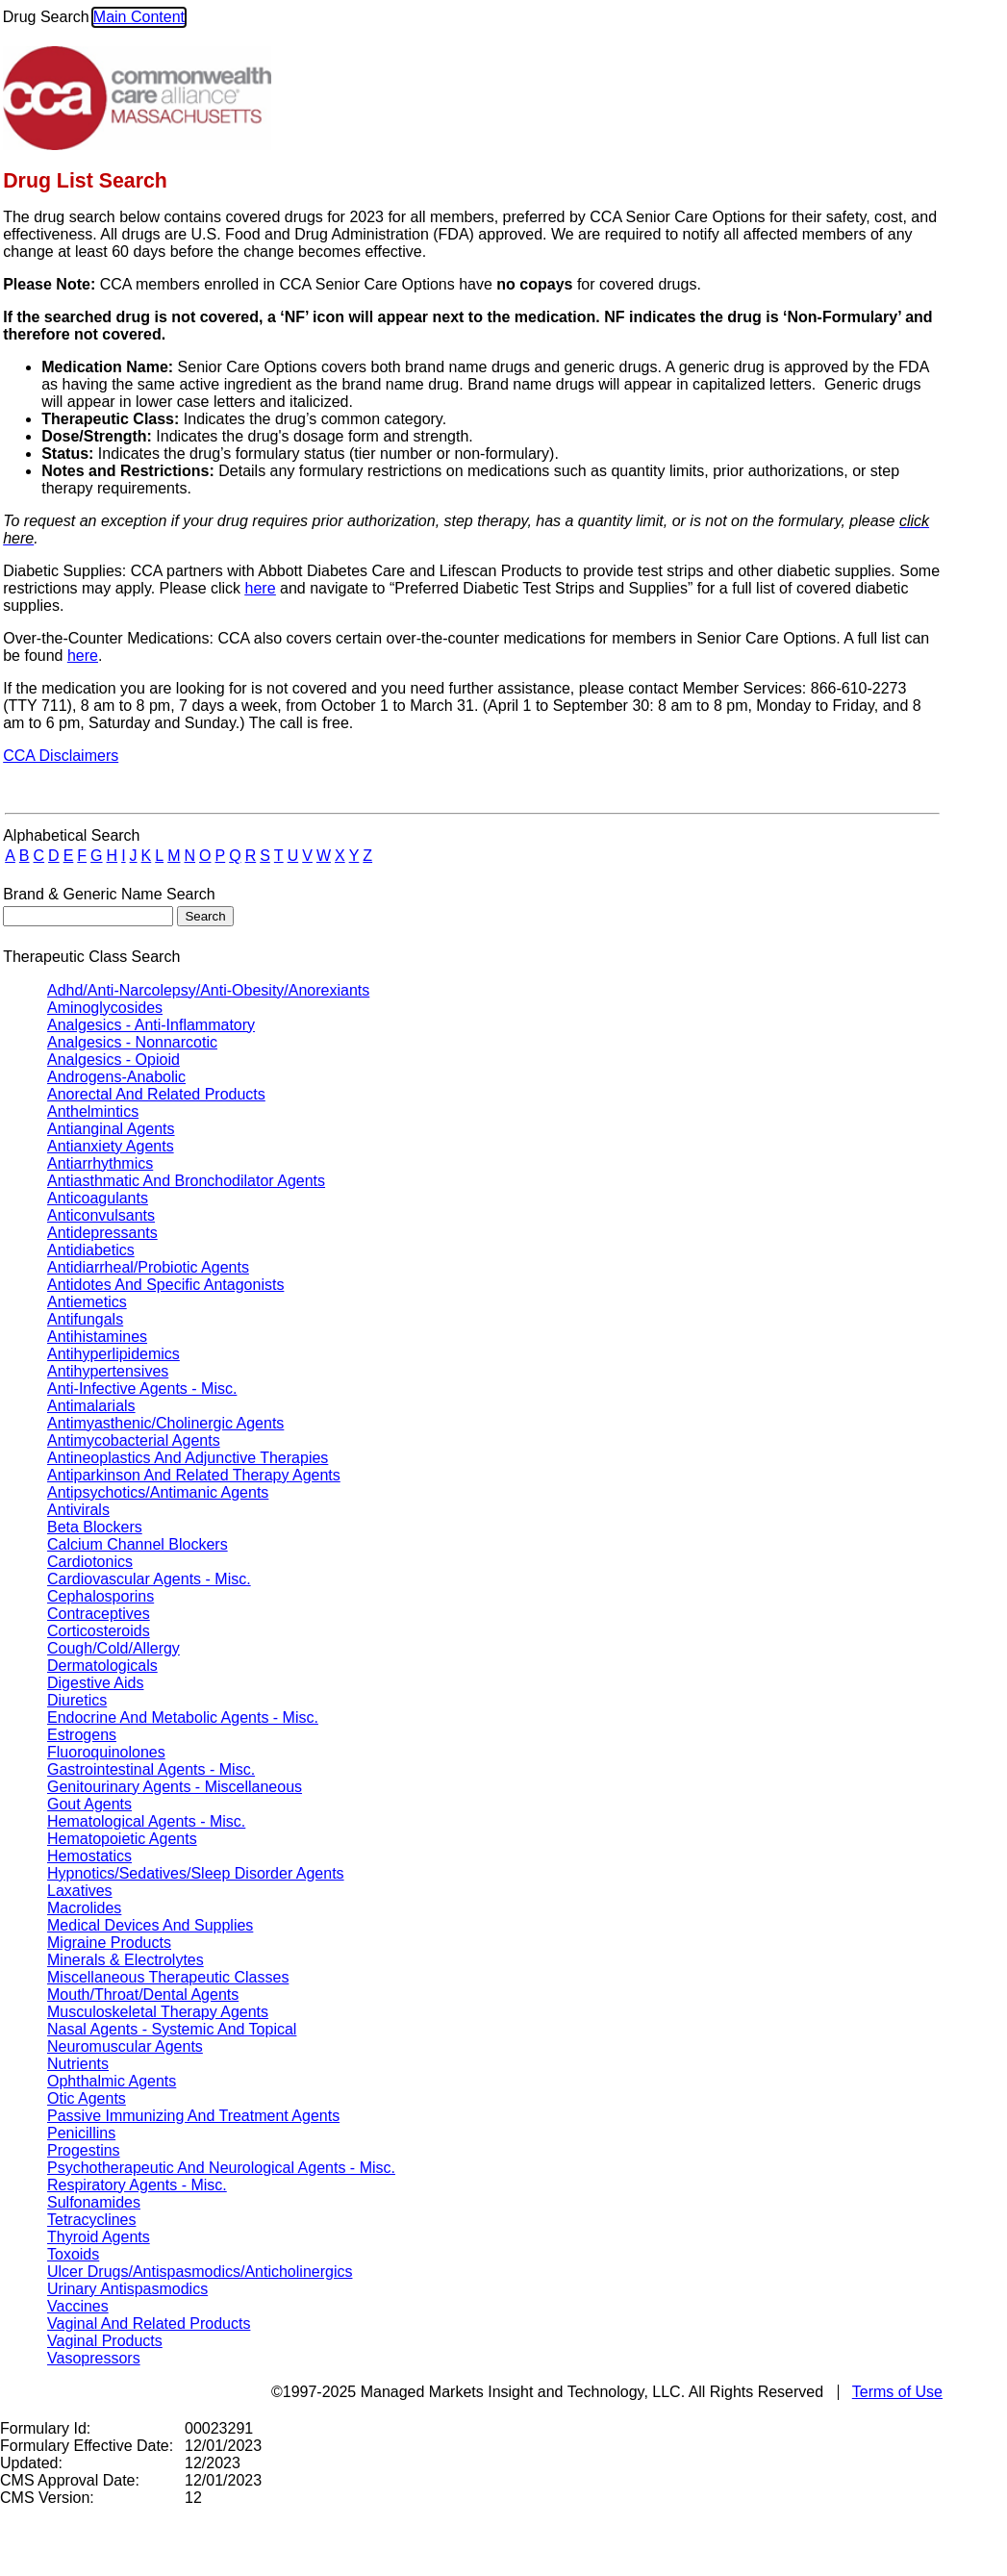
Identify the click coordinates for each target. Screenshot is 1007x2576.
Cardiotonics (90, 1561)
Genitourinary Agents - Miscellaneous (174, 1787)
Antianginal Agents (111, 1129)
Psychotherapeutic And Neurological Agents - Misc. (221, 2167)
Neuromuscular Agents (125, 2046)
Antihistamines (97, 1336)
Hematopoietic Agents (122, 1839)
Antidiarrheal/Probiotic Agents (148, 1267)
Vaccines (78, 2306)
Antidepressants (102, 1233)
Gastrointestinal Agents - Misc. (151, 1769)
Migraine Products (109, 1942)
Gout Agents (89, 1804)
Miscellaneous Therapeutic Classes (168, 1977)
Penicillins (81, 2133)
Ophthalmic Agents (111, 2081)
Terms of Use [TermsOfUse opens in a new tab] (897, 2392)
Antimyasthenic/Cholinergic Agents (165, 1423)
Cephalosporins (100, 1596)
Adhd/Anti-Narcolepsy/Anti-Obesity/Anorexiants (208, 990)
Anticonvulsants (101, 1215)
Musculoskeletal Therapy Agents (157, 2012)
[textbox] (88, 916)
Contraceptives (98, 1613)
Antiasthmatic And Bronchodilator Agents (186, 1181)
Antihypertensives (107, 1371)
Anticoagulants (97, 1198)
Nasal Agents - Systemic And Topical (171, 2029)
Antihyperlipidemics (113, 1354)
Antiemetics (87, 1302)
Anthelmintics (92, 1111)
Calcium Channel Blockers (137, 1544)
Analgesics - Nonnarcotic (132, 1042)
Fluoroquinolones (106, 1752)
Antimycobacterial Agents (133, 1440)
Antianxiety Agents (110, 1146)
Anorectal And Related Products (156, 1094)
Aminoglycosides (105, 1007)
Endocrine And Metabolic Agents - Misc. (182, 1717)
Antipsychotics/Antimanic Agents (157, 1492)
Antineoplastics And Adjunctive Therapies (187, 1458)
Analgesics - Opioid (113, 1059)
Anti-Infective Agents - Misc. (142, 1388)
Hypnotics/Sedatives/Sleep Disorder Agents (195, 1873)
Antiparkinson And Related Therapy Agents (193, 1475)
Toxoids (73, 2254)
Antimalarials (91, 1406)
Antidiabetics (91, 1250)
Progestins (83, 2150)
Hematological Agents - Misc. (146, 1821)
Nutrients (78, 2064)
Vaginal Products (105, 2341)
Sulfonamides (93, 2202)
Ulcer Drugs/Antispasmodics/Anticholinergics (199, 2271)
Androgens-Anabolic (116, 1077)
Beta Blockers (94, 1527)
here (260, 588)
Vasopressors (93, 2358)
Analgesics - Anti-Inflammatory (151, 1025)
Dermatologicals (102, 1665)
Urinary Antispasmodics (127, 2289)
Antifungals (85, 1319)
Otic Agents (86, 2098)
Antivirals (78, 1510)
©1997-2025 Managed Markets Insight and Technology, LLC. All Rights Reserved (547, 2392)
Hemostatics (89, 1856)
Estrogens (81, 1735)
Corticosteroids (98, 1631)
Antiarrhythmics (100, 1163)
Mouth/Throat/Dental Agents (143, 1994)
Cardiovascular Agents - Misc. (149, 1579)
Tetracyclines (91, 2219)
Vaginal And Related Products (148, 2323)
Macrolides (84, 1908)
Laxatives (80, 1890)
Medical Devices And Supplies (150, 1925)
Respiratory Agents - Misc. (137, 2185)
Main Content (139, 17)
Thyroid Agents (98, 2237)
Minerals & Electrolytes (125, 1960)
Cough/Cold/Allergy (113, 1648)
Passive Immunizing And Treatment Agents (193, 2116)
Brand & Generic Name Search (109, 894)
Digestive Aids (95, 1683)
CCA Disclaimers (60, 755)
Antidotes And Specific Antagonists (165, 1284)
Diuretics (77, 1700)
